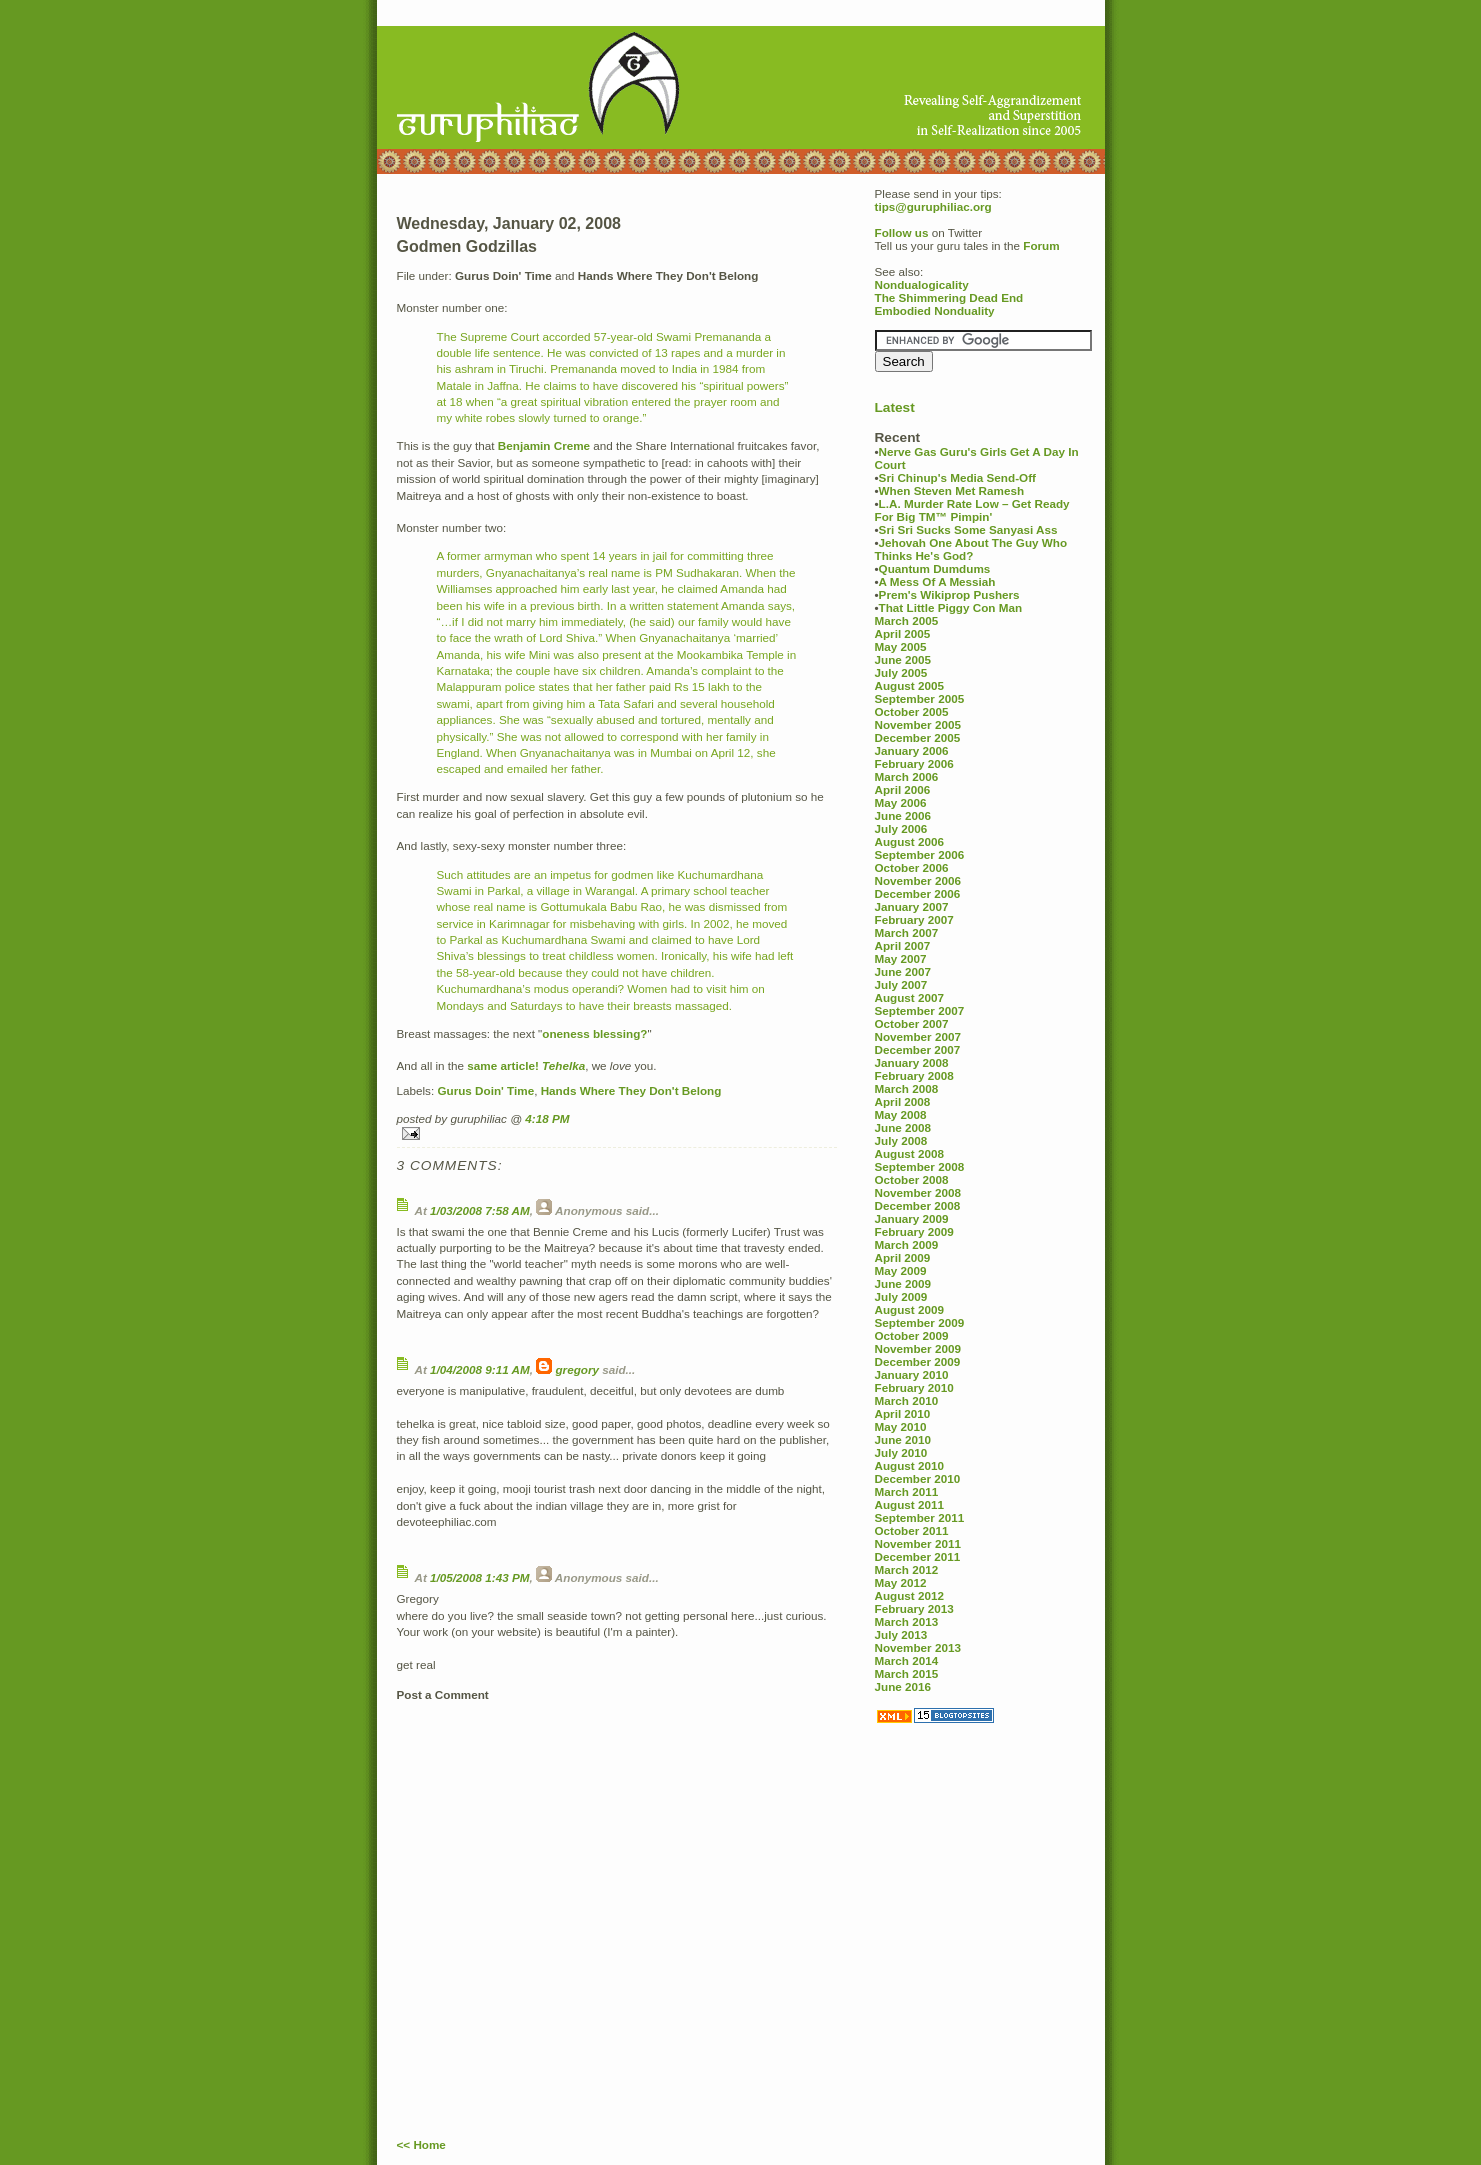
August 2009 (910, 1309)
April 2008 (903, 1101)
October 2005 (912, 711)
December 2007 (918, 1049)
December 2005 (918, 737)
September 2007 (920, 1010)
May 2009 (901, 1270)
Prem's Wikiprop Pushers (949, 594)
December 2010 (918, 1478)
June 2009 (903, 1283)
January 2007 (912, 906)
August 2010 (910, 1465)
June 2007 (903, 971)
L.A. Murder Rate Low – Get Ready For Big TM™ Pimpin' (972, 510)
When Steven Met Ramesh (951, 490)
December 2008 (918, 1205)
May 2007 (901, 958)
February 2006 (914, 763)
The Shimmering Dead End (949, 297)
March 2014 (907, 1660)
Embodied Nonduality (935, 310)
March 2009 (907, 1244)
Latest (895, 407)
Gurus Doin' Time (485, 1090)
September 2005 (920, 698)
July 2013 (901, 1634)
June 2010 (903, 1439)
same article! (502, 1065)
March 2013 (907, 1621)
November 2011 (918, 1543)
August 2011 (910, 1504)
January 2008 (912, 1062)
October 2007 (912, 1023)
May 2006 (901, 802)
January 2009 (912, 1218)
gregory (577, 1369)
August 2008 (910, 1153)
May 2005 (901, 646)
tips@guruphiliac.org (933, 206)
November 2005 (918, 724)
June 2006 (903, 815)
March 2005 (907, 620)
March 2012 (907, 1569)
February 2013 (914, 1608)
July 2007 (901, 984)
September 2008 (920, 1166)
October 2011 (912, 1530)
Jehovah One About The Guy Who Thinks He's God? (971, 549)
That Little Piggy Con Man (951, 607)
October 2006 (912, 867)
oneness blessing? (594, 1033)
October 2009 (912, 1335)
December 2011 (918, 1556)
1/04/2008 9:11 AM (480, 1369)
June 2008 (903, 1127)
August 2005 (910, 685)
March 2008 (907, 1088)
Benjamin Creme (544, 445)
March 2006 (907, 776)
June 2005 (903, 659)
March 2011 (907, 1491)
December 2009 (918, 1361)
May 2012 (901, 1582)
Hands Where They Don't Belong (631, 1090)
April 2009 (903, 1257)
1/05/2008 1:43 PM (479, 1577)
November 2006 (918, 880)
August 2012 (910, 1595)
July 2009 (901, 1296)
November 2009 (918, 1348)
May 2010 (901, 1426)
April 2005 (903, 633)
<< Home (421, 2144)
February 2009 (914, 1231)
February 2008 (914, 1075)
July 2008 (901, 1140)
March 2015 (907, 1673)
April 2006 (903, 789)
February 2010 (914, 1387)
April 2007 (903, 945)
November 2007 (918, 1036)
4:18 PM (547, 1118)
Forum (1041, 245)
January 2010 (912, 1374)
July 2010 (901, 1452)
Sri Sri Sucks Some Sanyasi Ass (968, 529)
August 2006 (910, 841)
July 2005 (901, 672)
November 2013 (918, 1647)
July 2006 (901, 828)
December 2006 (918, 893)
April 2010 (903, 1413)
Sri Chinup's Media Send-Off (957, 477)
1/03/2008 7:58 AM (480, 1210)
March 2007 (907, 932)
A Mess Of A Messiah (937, 581)
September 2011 (920, 1517)
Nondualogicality (922, 284)
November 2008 (918, 1192)
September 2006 (920, 854)
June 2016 (903, 1686)
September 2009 (920, 1322)
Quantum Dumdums (935, 568)
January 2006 (912, 750)
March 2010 (907, 1400)
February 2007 (914, 919)
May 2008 (901, 1114)
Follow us (902, 232)
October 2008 (912, 1179)
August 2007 (910, 997)
